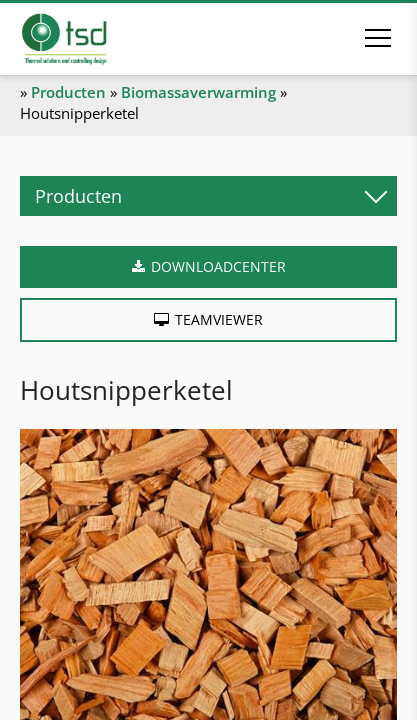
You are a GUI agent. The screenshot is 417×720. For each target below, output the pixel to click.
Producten (68, 92)
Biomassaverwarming (198, 92)
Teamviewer (219, 319)
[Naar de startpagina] (92, 39)
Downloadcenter (218, 266)
